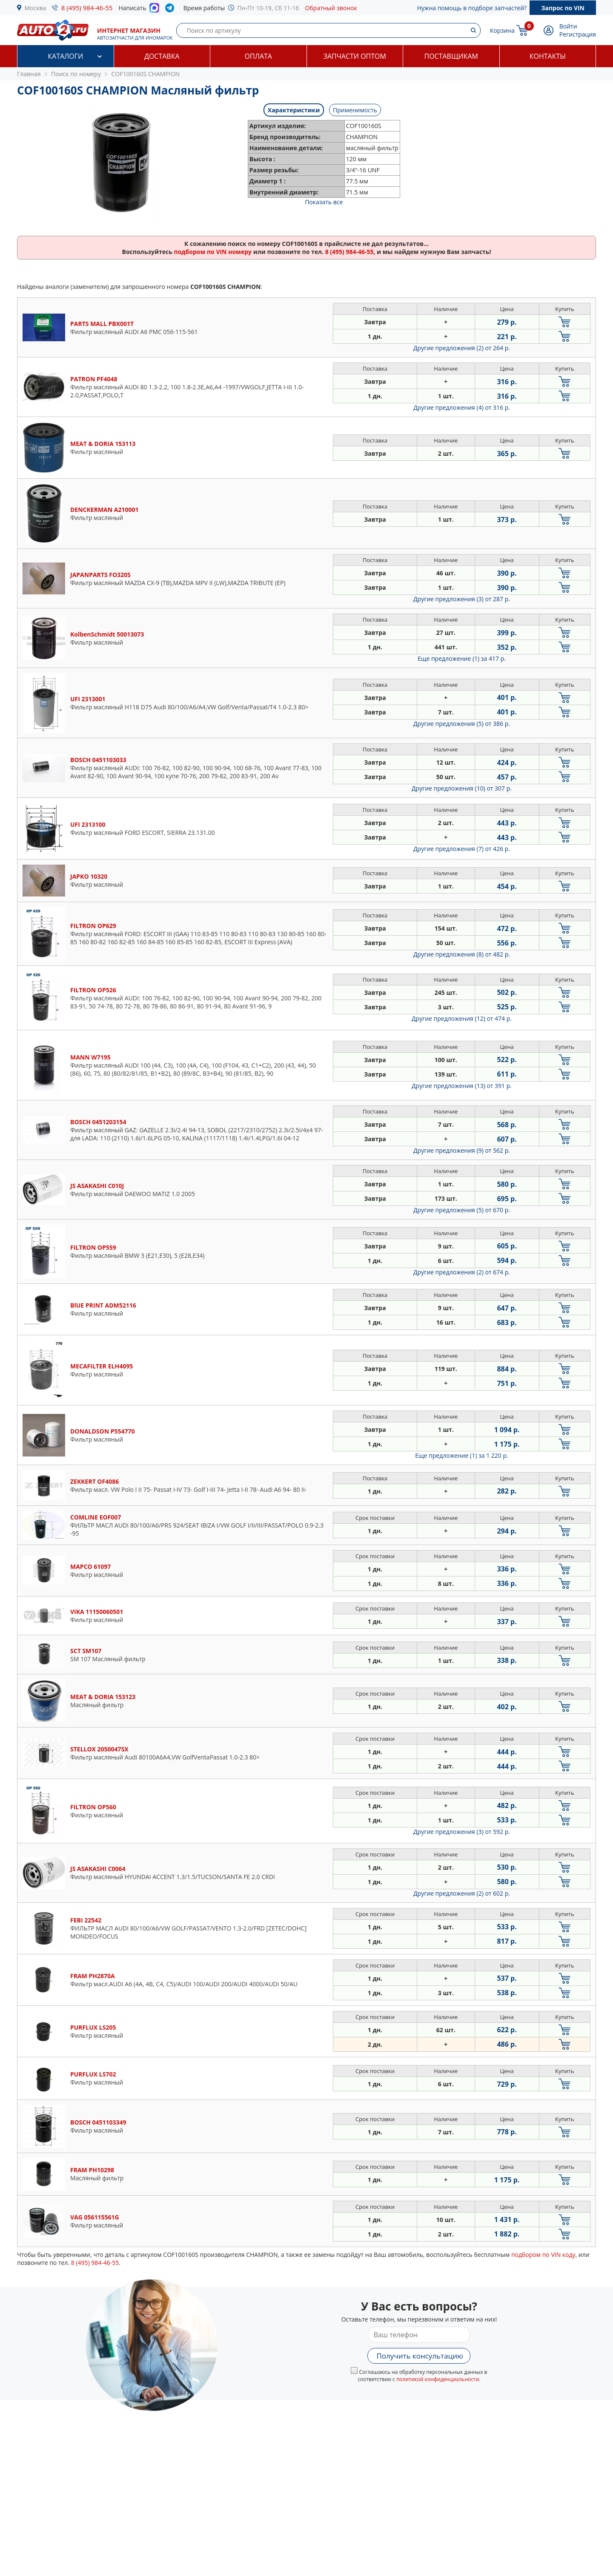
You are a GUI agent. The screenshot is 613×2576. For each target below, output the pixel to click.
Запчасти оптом (355, 56)
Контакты (548, 56)
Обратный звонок (331, 8)
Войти (568, 26)
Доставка (162, 56)
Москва (35, 8)
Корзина (502, 30)
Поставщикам (451, 56)
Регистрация (577, 34)
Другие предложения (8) (461, 954)
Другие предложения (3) (461, 599)
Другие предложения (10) (462, 788)
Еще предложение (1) (462, 658)
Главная (29, 74)
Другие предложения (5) (461, 724)
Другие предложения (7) (461, 849)
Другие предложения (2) (461, 348)
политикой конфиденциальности (437, 2379)
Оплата (258, 56)
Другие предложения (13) (462, 1086)
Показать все (324, 202)
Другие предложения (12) (462, 1018)
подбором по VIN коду (543, 2254)
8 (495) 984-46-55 (87, 7)
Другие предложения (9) (461, 1150)
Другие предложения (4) (461, 407)
